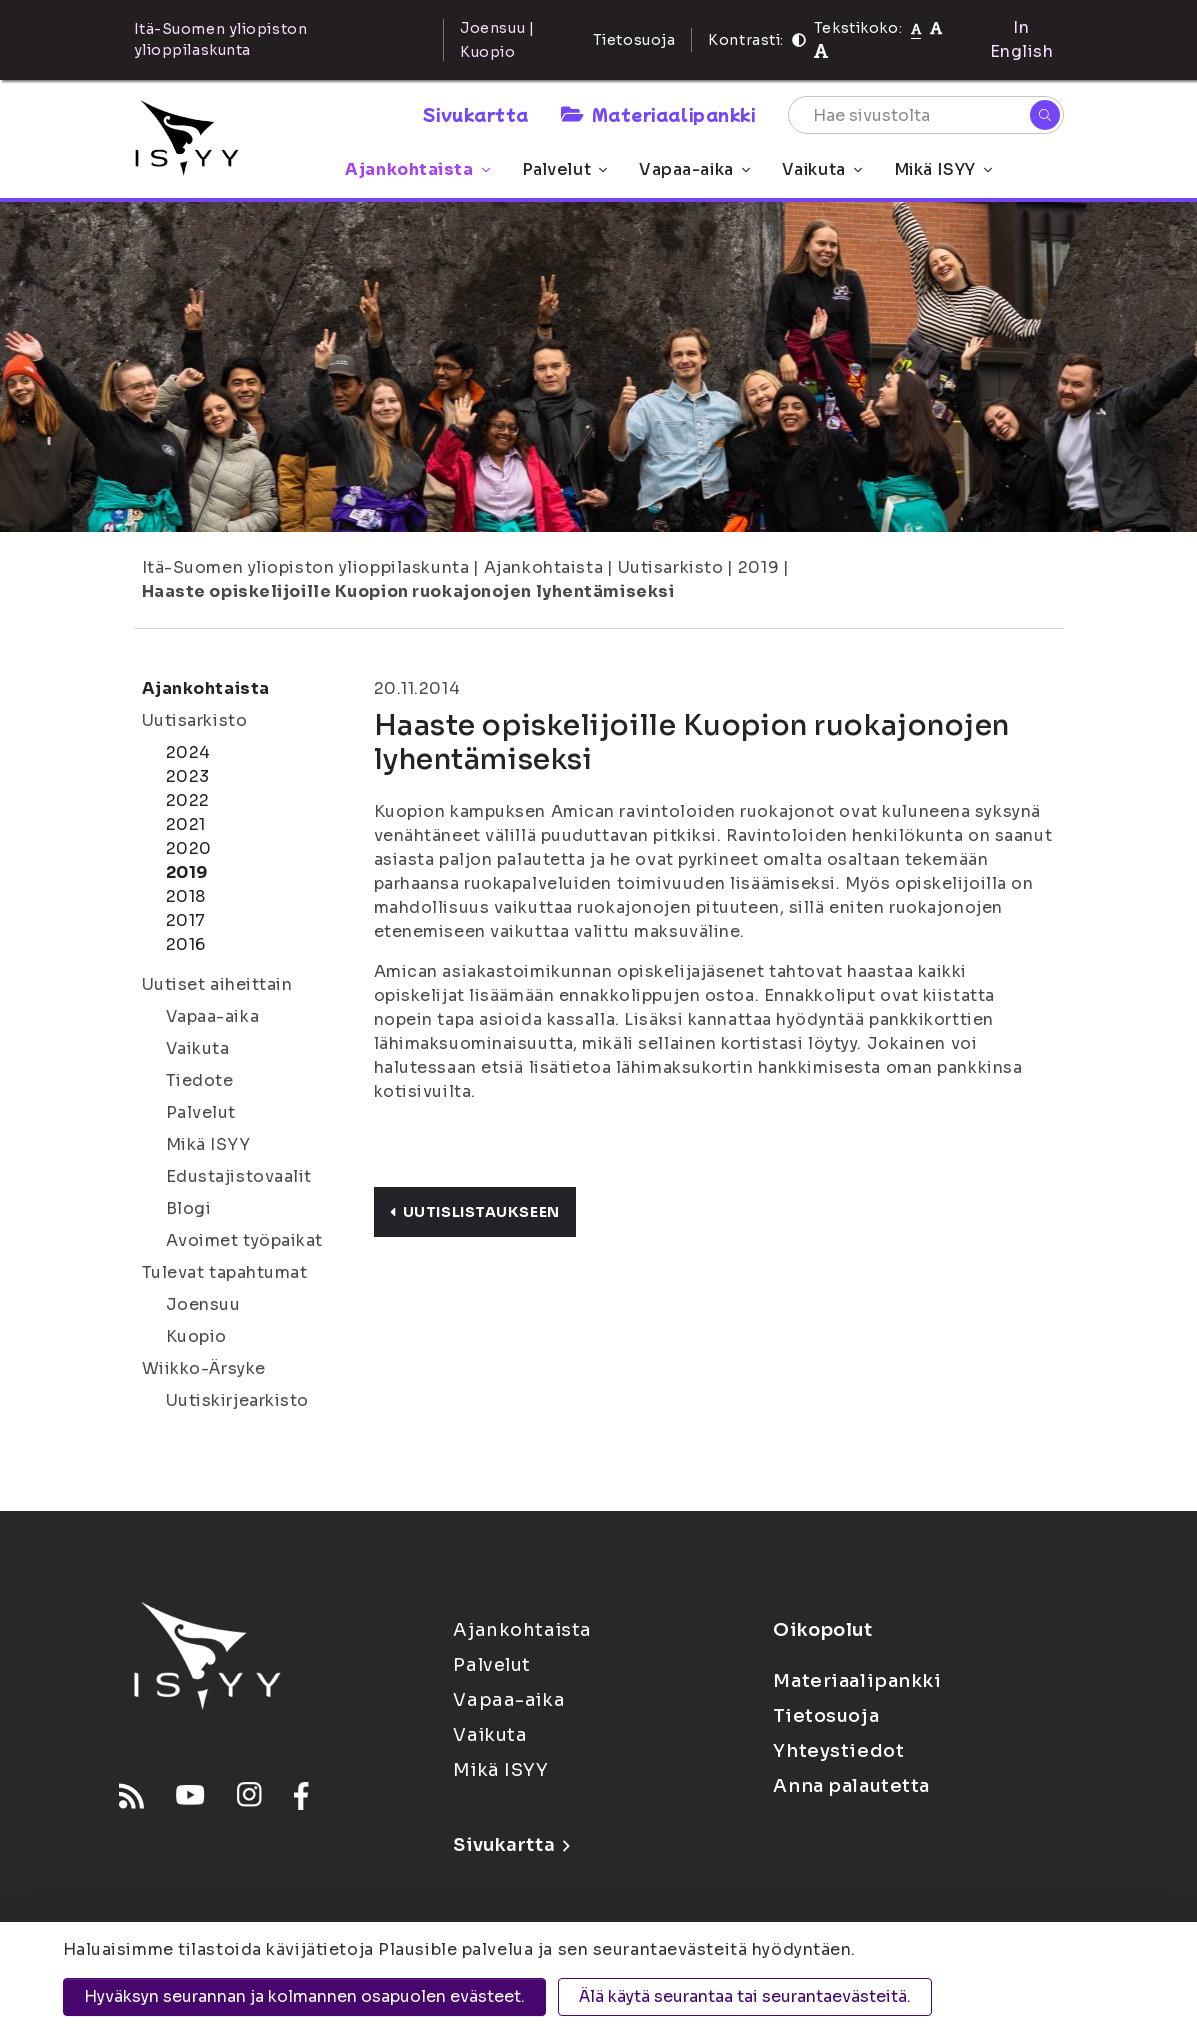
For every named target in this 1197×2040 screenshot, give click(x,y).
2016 (186, 944)
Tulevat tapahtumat (225, 1272)
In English (1022, 39)
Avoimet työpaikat (245, 1240)
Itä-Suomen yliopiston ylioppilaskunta (306, 567)
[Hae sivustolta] (926, 115)
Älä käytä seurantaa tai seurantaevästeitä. (745, 1996)
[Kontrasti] (799, 40)
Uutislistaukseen (475, 1212)
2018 (186, 896)
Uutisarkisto (671, 567)
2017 (186, 920)
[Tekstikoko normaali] (916, 28)
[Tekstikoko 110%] (936, 27)
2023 (188, 776)
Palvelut (564, 169)
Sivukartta (476, 114)
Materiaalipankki (658, 114)
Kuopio (196, 1336)
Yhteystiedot (838, 1751)
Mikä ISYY (943, 169)
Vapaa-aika (694, 169)
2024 (188, 752)
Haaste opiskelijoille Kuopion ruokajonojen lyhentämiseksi (408, 591)
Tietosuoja (634, 40)
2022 (188, 800)
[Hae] (1045, 115)
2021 (186, 824)
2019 (758, 567)
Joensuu (203, 1304)
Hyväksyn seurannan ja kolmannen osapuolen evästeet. (304, 1996)
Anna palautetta (851, 1786)
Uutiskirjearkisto (238, 1400)
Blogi (189, 1208)
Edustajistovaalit (239, 1176)
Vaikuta (822, 169)
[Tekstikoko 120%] (821, 51)
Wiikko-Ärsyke (204, 1368)
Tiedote (200, 1080)
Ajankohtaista (417, 169)
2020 (189, 848)
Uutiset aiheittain (217, 984)
